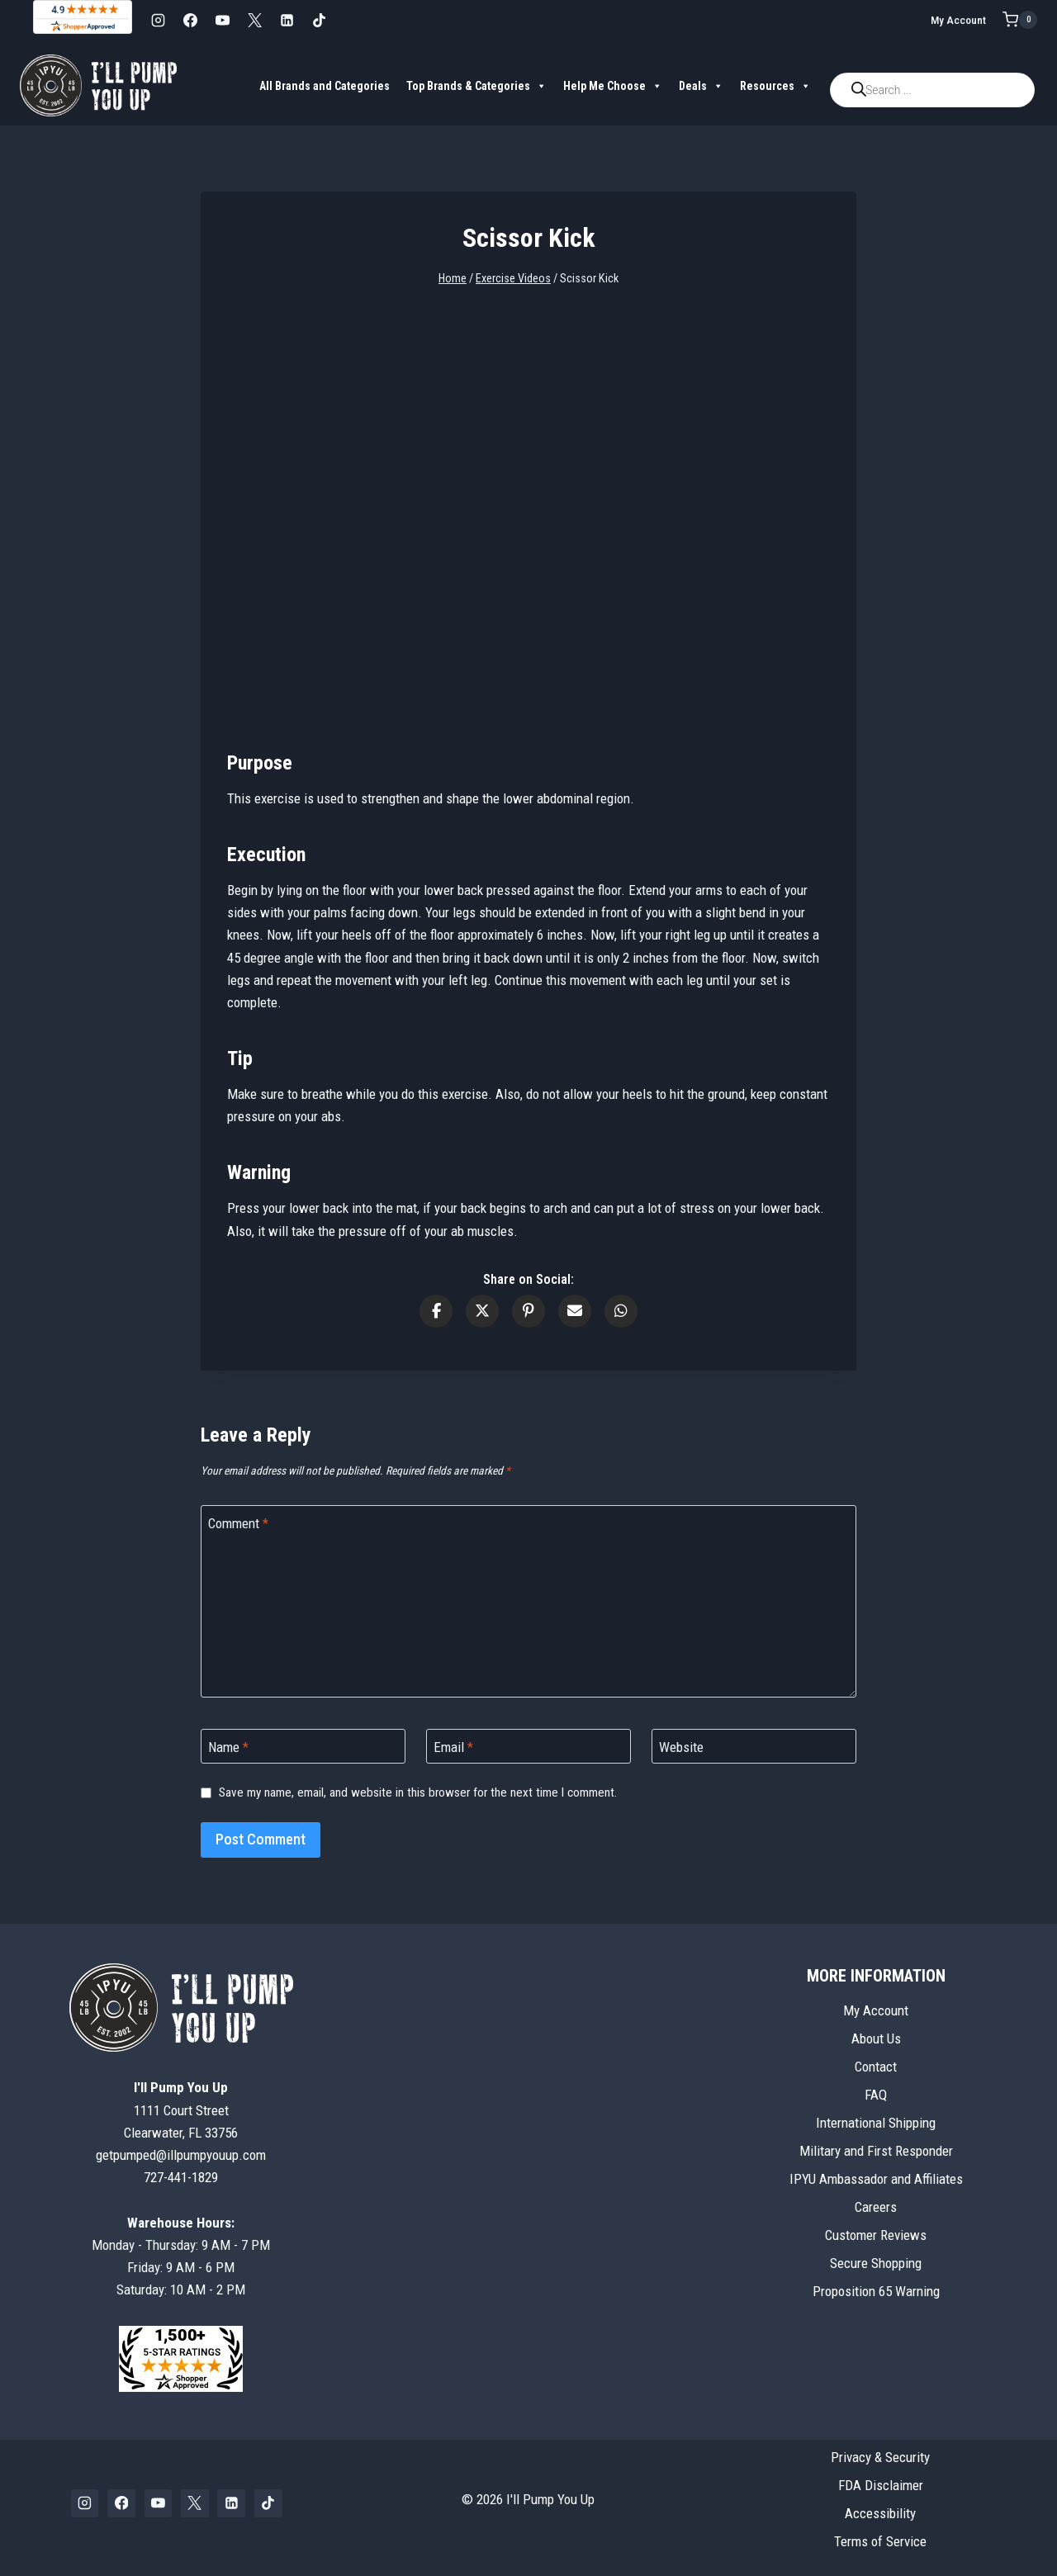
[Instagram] (158, 20)
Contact (876, 2066)
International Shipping (876, 2122)
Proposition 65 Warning (876, 2291)
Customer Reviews (876, 2235)
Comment (238, 1523)
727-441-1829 (181, 2177)
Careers (876, 2207)
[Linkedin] (287, 20)
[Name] (303, 1746)
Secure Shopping (876, 2263)
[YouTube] (222, 20)
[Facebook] (190, 20)
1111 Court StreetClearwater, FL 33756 (181, 2109)
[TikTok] (319, 20)
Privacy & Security (880, 2457)
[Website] (754, 1746)
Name (228, 1747)
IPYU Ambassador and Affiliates (876, 2179)
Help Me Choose (612, 85)
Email (453, 1747)
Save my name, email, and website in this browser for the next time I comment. (418, 1792)
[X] (254, 20)
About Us (876, 2038)
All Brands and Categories (324, 85)
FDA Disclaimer (880, 2485)
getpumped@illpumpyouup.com (181, 2155)
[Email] (528, 1746)
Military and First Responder (876, 2151)
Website (681, 1747)
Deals (701, 85)
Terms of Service (880, 2541)
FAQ (876, 2094)
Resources (775, 85)
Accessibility (880, 2513)
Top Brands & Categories (476, 85)
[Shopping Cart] (1019, 20)
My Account (958, 19)
